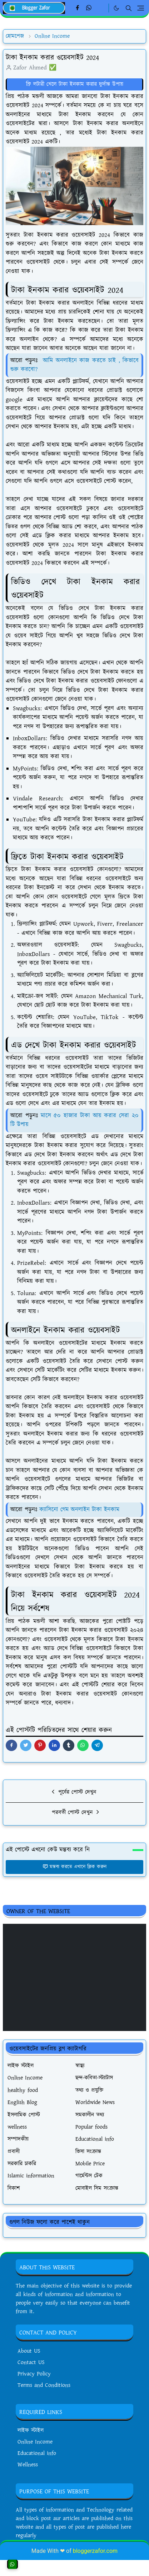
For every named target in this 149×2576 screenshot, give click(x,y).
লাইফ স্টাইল (31, 2430)
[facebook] (77, 8)
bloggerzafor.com (95, 2551)
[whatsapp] (89, 8)
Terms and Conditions (44, 2385)
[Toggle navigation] (140, 8)
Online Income (35, 2442)
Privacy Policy (34, 2374)
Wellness (28, 2465)
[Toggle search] (128, 8)
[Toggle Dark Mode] (116, 8)
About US (29, 2351)
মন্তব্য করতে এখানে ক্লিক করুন (74, 1866)
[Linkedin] (101, 8)
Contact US (31, 2362)
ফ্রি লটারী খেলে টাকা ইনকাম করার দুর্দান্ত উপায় (74, 84)
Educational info (37, 2453)
